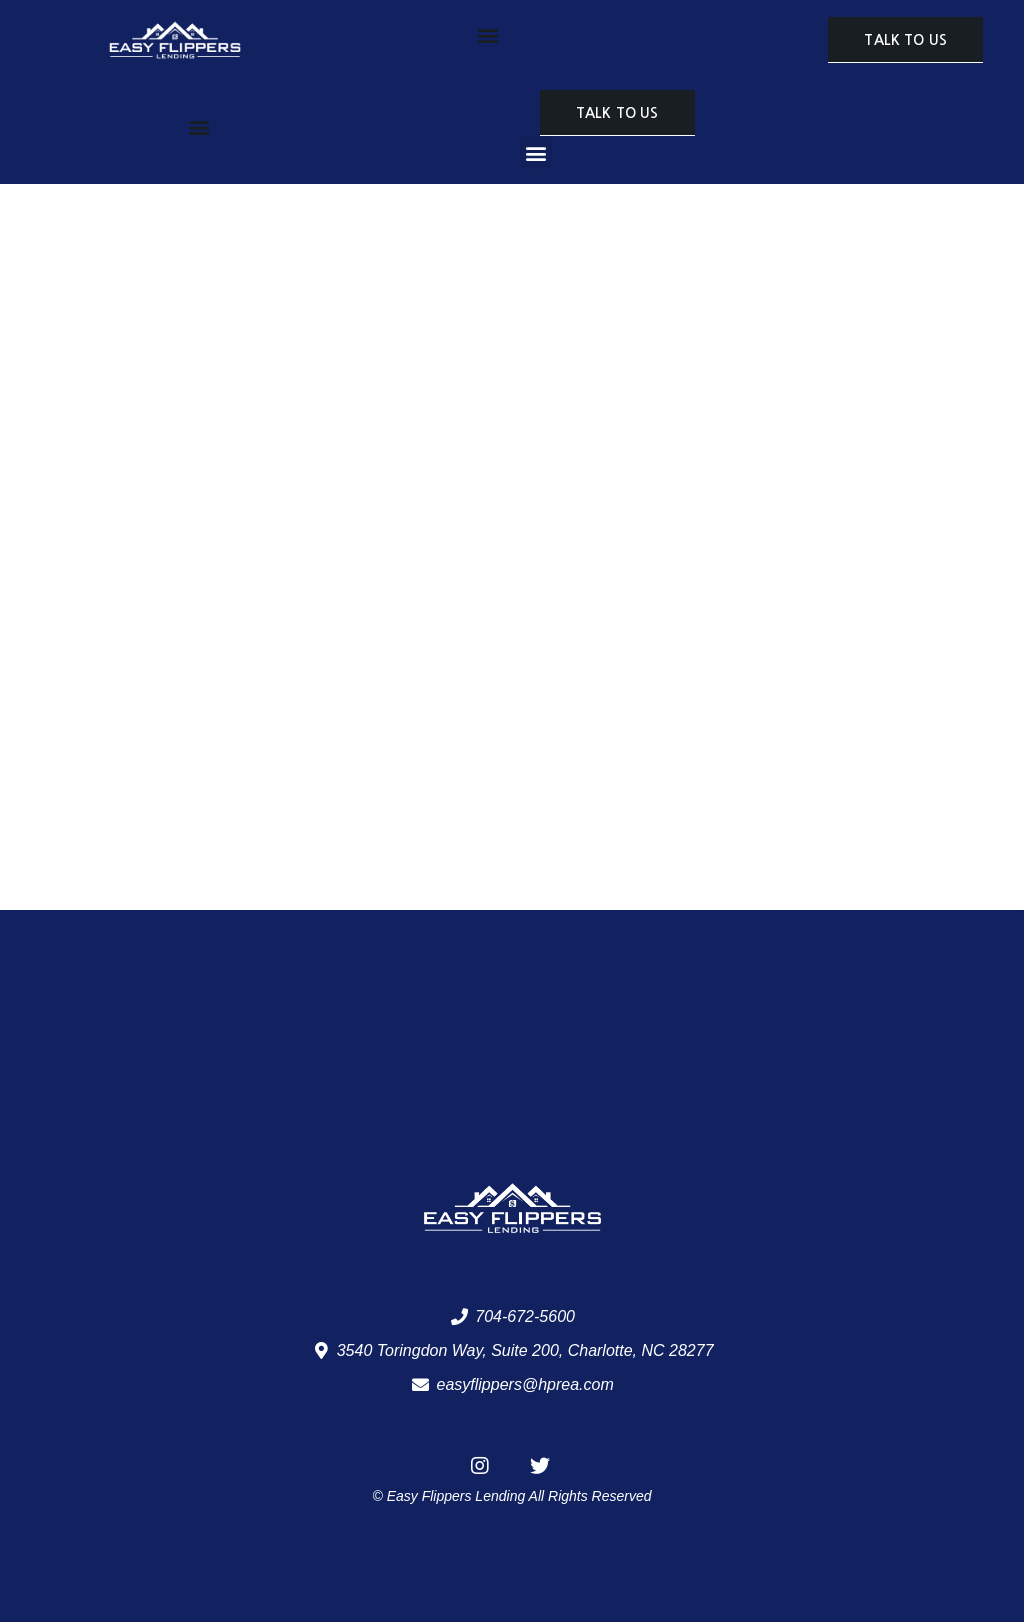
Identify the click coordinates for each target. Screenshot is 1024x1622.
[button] (487, 35)
